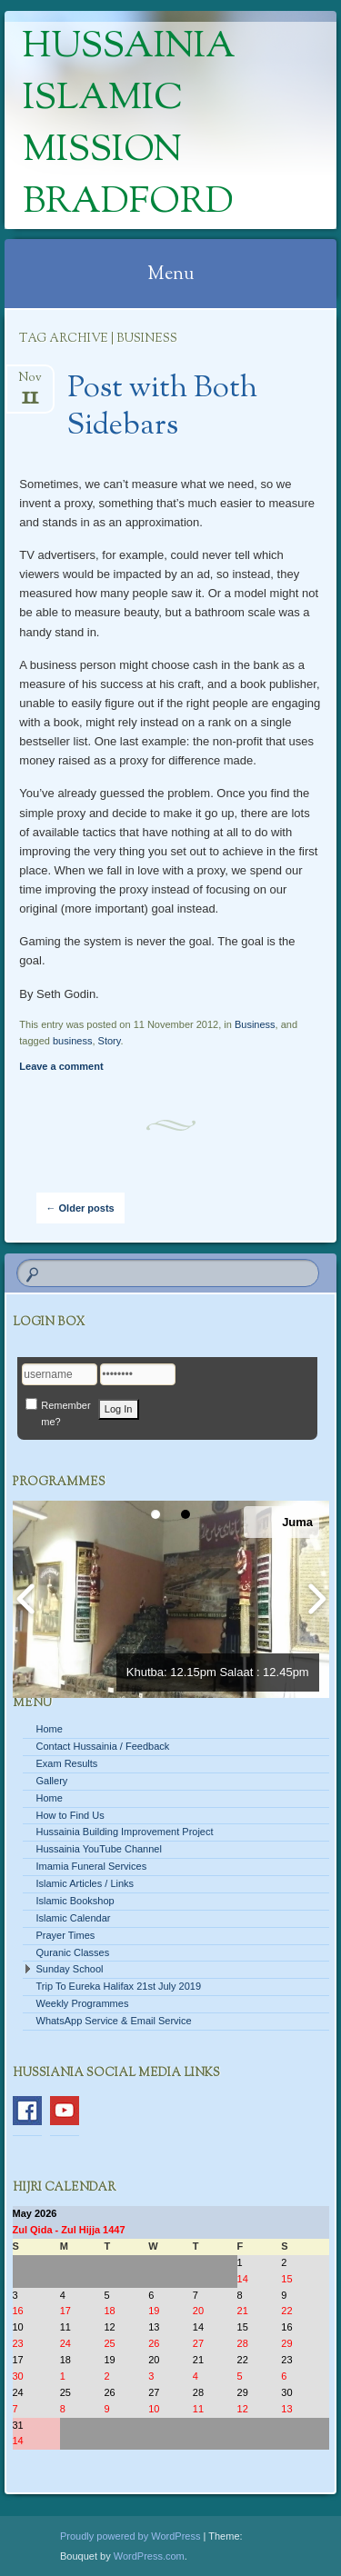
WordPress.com (149, 2556)
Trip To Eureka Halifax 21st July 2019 (119, 1986)
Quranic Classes (73, 1952)
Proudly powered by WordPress (130, 2536)
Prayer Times (65, 1935)
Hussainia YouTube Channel (99, 1848)
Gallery (52, 1780)
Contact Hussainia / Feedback (103, 1746)
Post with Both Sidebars (162, 407)
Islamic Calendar (73, 1917)
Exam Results (67, 1763)
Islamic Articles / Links (85, 1883)
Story (109, 1040)
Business (255, 1024)
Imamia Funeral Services (91, 1866)
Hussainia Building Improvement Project (125, 1831)
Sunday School (70, 1968)
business (72, 1040)
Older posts (80, 1208)
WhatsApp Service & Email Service (114, 2020)
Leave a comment (61, 1066)
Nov (30, 383)
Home (49, 1728)
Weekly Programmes (82, 2003)
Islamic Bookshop (75, 1900)
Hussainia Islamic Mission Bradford (129, 125)
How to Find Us (70, 1815)
